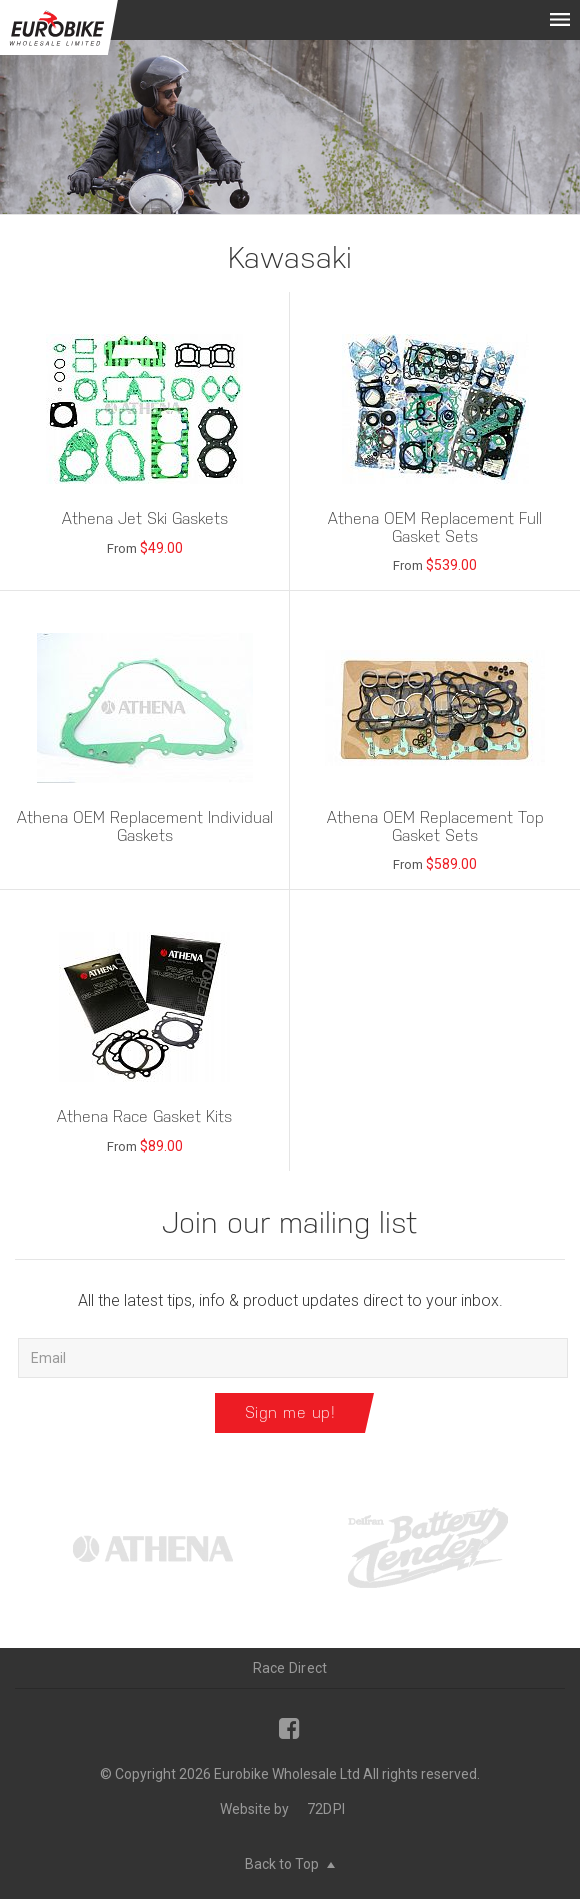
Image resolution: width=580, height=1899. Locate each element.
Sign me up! (290, 1412)
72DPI (326, 1809)
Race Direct (290, 1668)
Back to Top (290, 1864)
